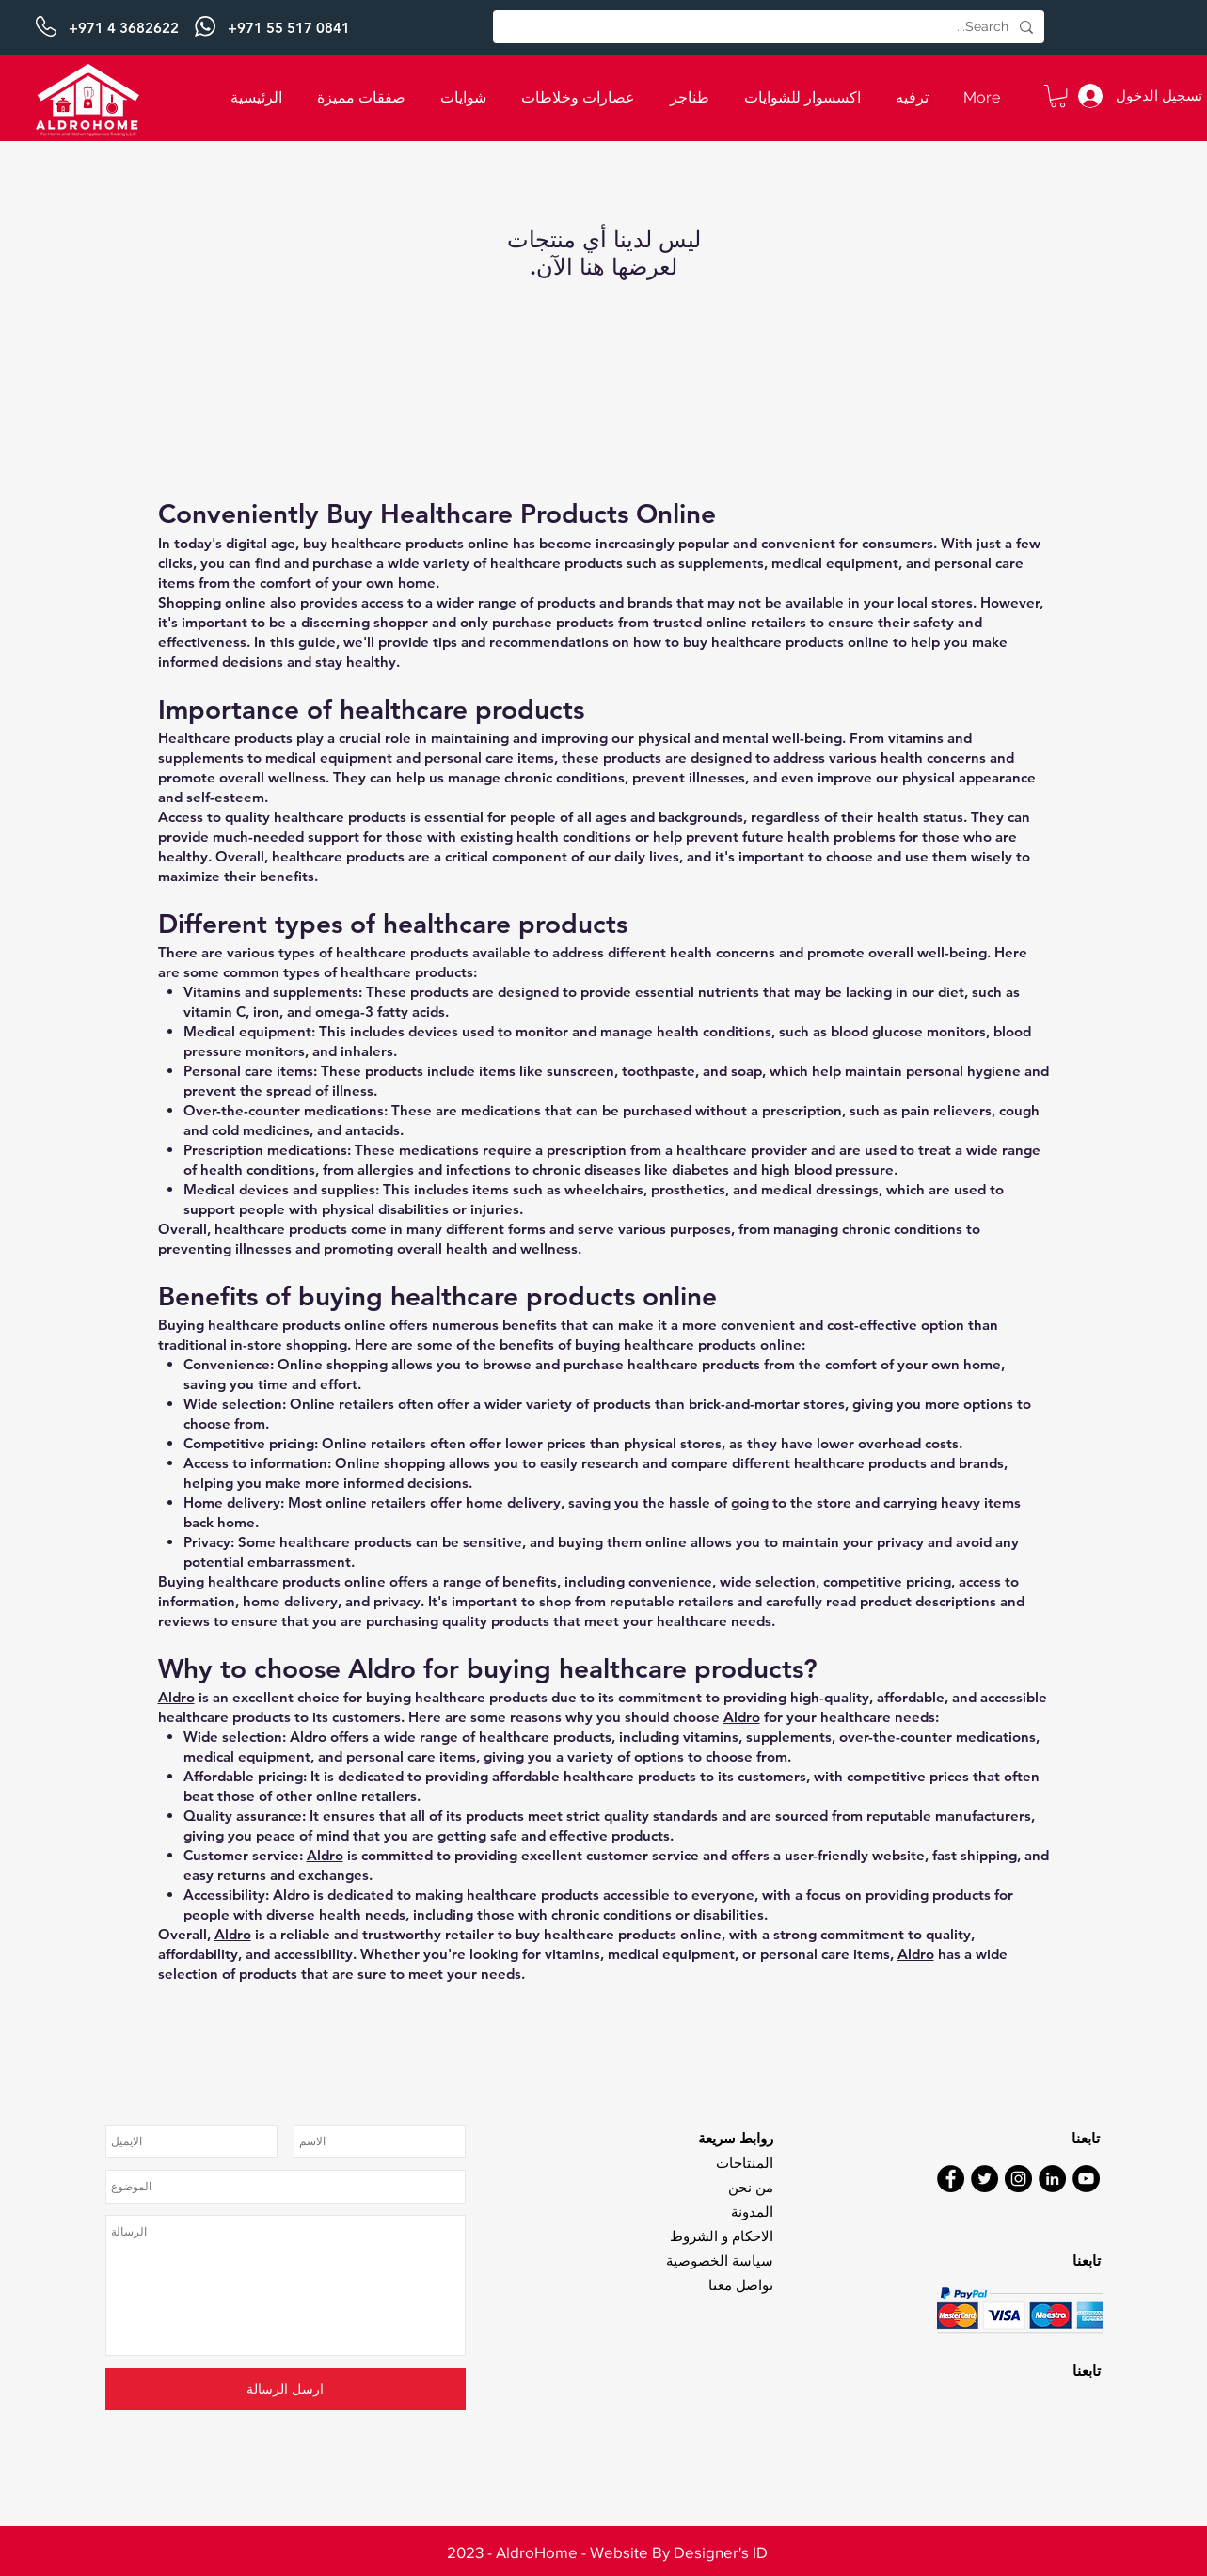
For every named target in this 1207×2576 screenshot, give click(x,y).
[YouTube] (1086, 2178)
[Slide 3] (604, 2538)
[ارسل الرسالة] (285, 2389)
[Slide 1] (604, 8)
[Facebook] (950, 2178)
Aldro (176, 1697)
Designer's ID (721, 2552)
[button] (1058, 96)
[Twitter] (984, 2178)
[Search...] (770, 27)
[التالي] (1101, 28)
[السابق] (106, 28)
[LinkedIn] (1052, 2178)
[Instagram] (1018, 2178)
